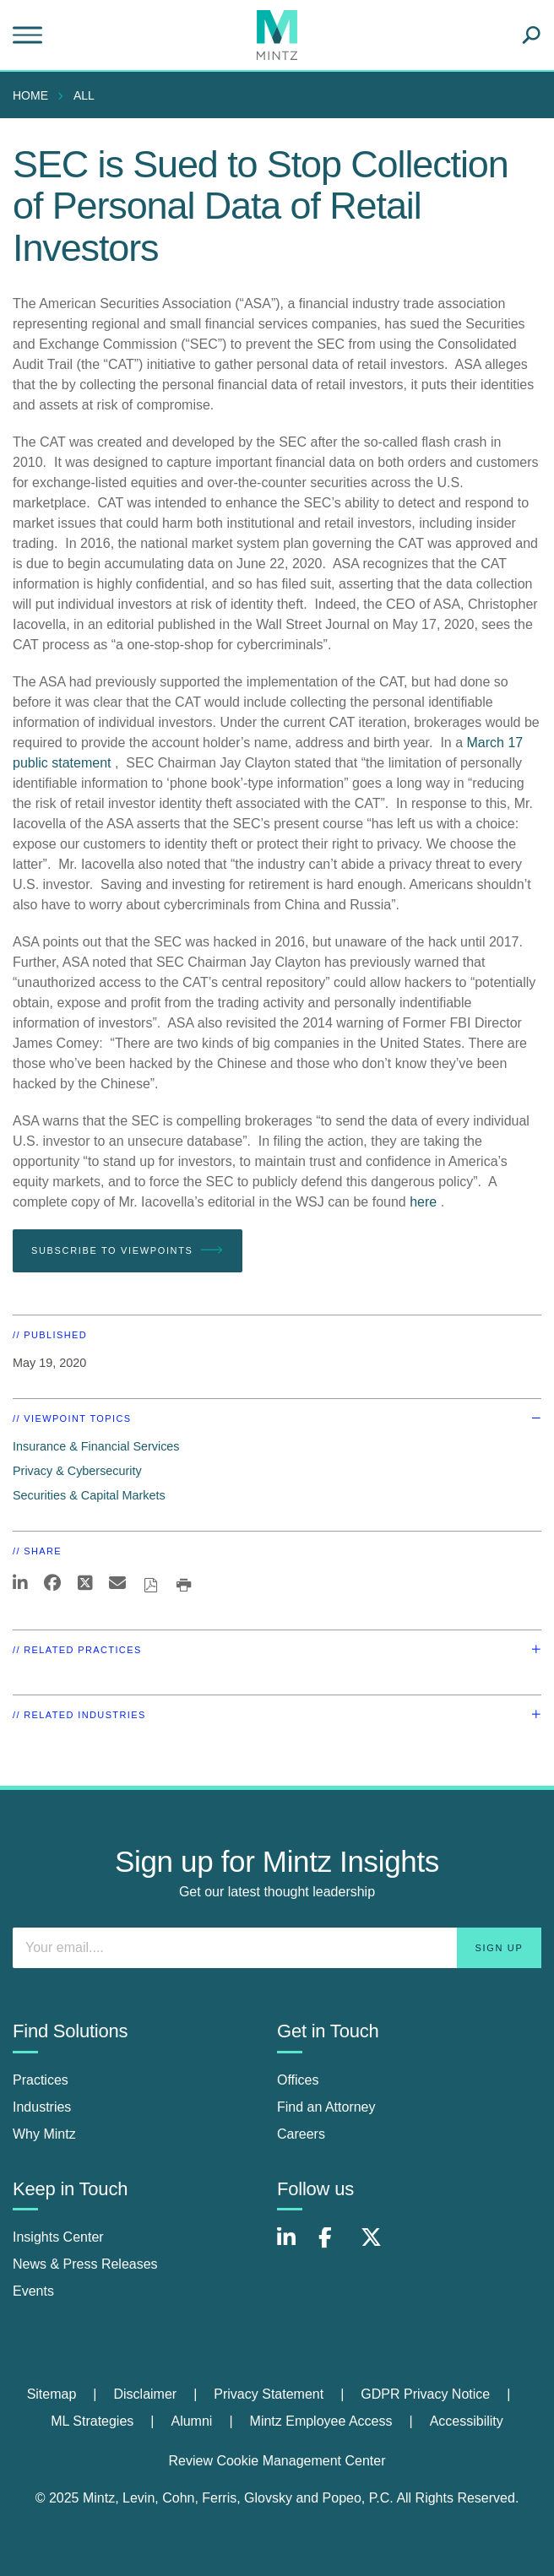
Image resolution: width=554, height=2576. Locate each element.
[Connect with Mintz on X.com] (377, 2246)
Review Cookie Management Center (276, 2461)
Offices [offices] (298, 2080)
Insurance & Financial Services (96, 1446)
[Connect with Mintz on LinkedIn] (294, 2246)
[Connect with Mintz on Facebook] (335, 2246)
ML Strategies (92, 2421)
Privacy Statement (268, 2394)
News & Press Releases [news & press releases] (85, 2264)
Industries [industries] (42, 2107)
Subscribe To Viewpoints (127, 1250)
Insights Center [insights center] (58, 2237)
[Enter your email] (277, 1948)
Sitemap (52, 2394)
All (84, 95)
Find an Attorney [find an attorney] (326, 2107)
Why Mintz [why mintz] (44, 2134)
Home (30, 95)
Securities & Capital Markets (89, 1495)
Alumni (191, 2421)
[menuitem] (35, 95)
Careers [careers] (301, 2134)
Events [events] (33, 2291)
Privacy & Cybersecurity (77, 1471)
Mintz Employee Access (321, 2421)
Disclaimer (145, 2394)
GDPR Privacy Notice (425, 2394)
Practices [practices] (40, 2080)
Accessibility (466, 2421)
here (423, 1202)
